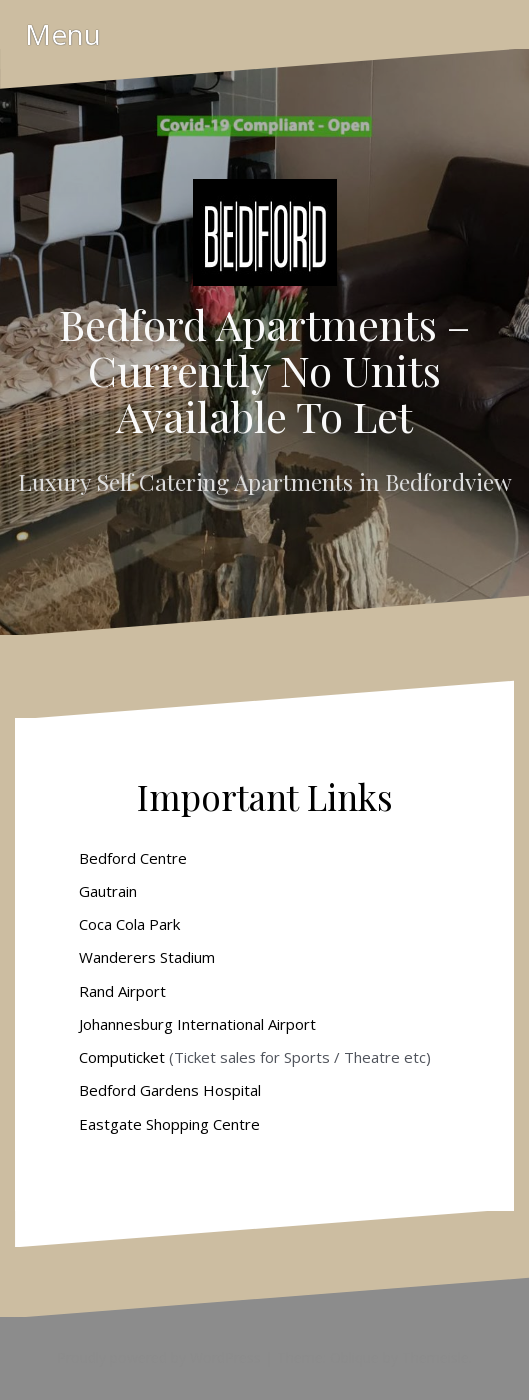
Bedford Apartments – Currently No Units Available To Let (264, 370)
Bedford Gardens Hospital (170, 1090)
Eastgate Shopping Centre (167, 1124)
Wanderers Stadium (147, 957)
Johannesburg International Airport (197, 1024)
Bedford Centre (133, 858)
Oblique (354, 1357)
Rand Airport (122, 991)
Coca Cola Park (129, 924)
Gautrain (108, 891)
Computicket (122, 1057)
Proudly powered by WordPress (159, 1357)
